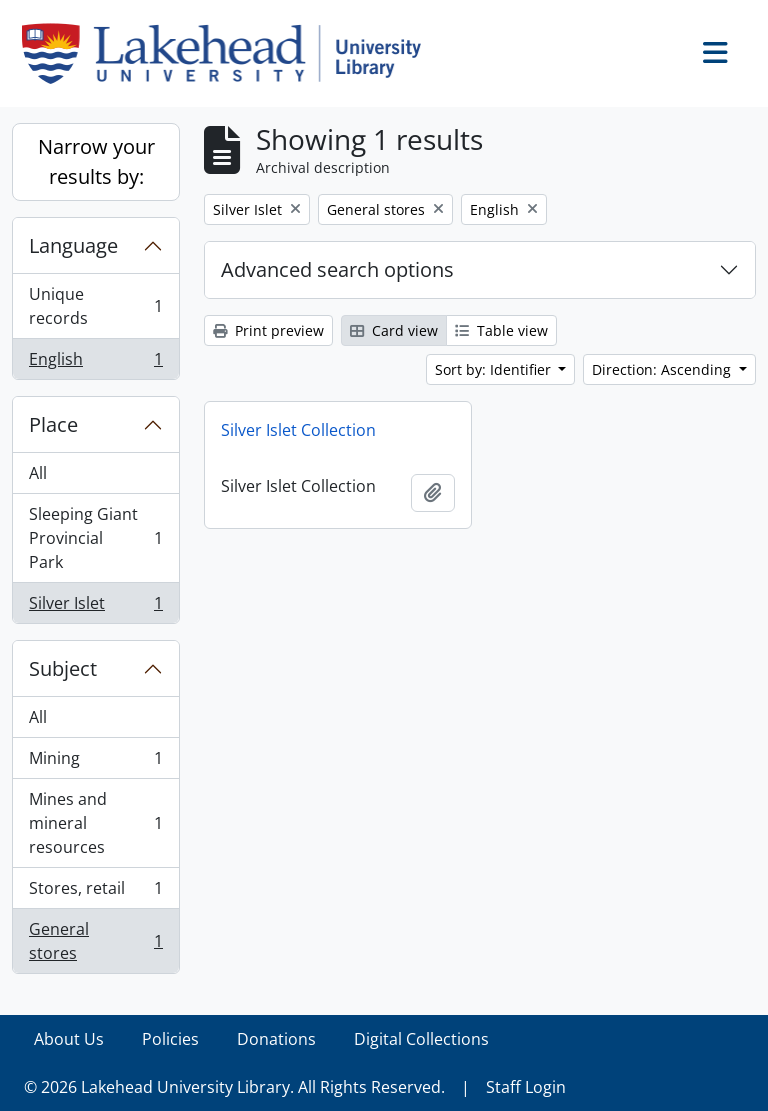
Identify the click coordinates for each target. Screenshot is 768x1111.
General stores (95, 941)
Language (73, 245)
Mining (95, 762)
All (38, 473)
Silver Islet (95, 607)
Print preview (268, 330)
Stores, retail (95, 892)
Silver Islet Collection (298, 430)
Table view (501, 330)
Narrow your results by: (96, 161)
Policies (170, 1039)
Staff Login (526, 1087)
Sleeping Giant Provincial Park (95, 538)
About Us (69, 1039)
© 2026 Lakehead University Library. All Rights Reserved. (234, 1087)
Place (53, 424)
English (95, 363)
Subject (63, 668)
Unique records (95, 306)
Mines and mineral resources (95, 823)
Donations (276, 1039)
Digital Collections (421, 1039)
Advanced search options (337, 269)
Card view (394, 330)
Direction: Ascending (663, 369)
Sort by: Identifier (495, 369)
